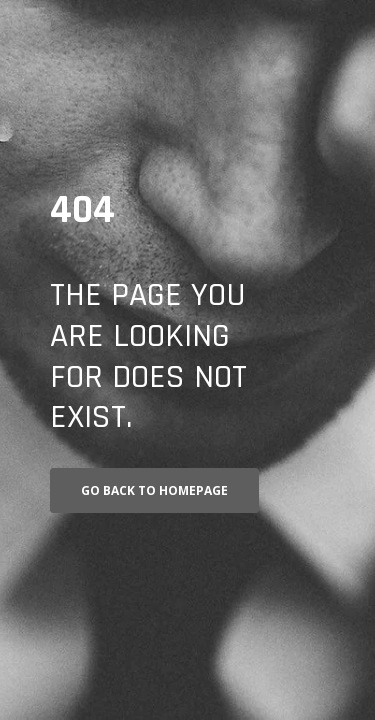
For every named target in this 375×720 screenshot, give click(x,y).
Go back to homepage (154, 490)
